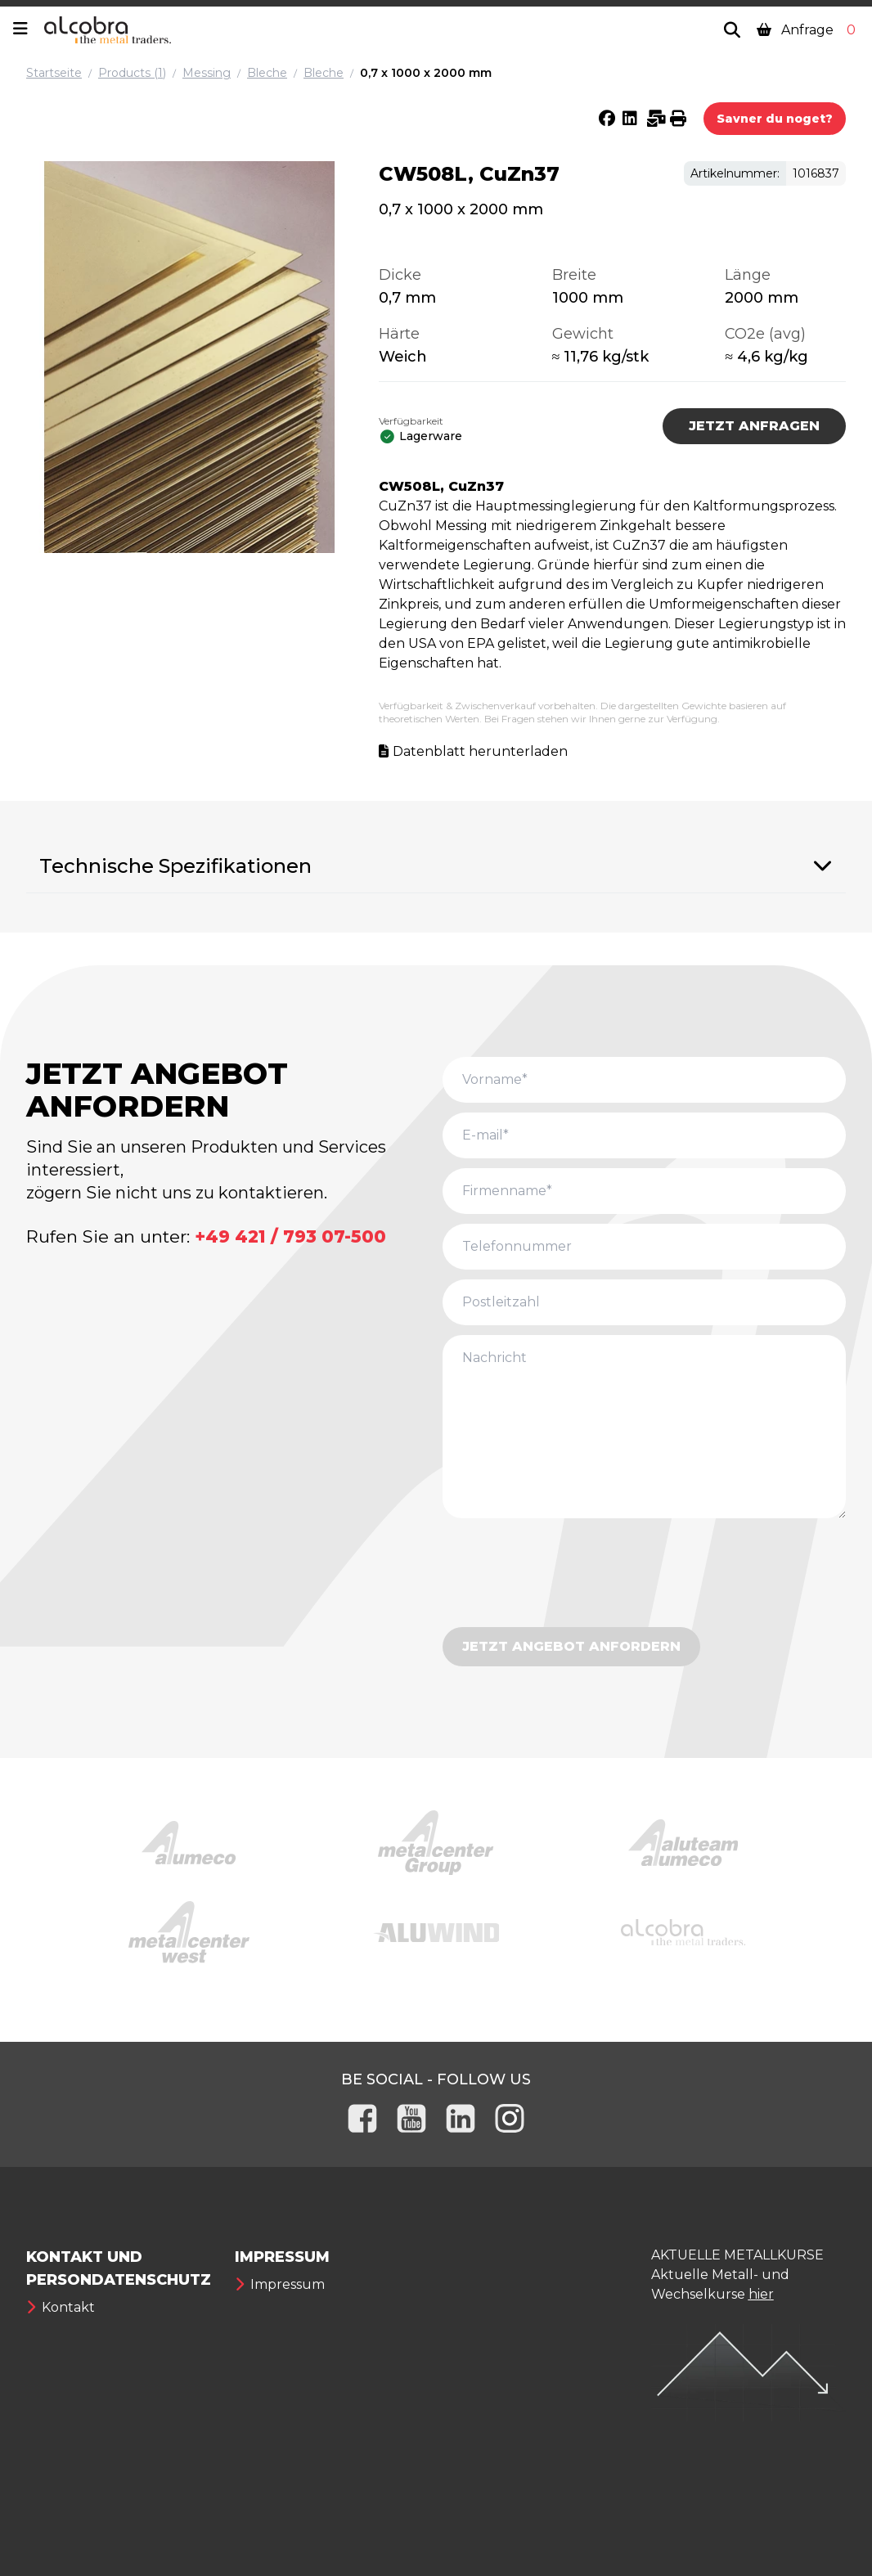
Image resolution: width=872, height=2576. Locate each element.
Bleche (267, 72)
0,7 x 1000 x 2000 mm (426, 72)
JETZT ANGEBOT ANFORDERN (571, 1646)
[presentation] (567, 1575)
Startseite (54, 72)
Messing (206, 72)
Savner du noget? (775, 118)
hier (761, 2294)
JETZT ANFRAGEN (754, 426)
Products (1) (132, 72)
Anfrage (808, 30)
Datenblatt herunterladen (480, 751)
